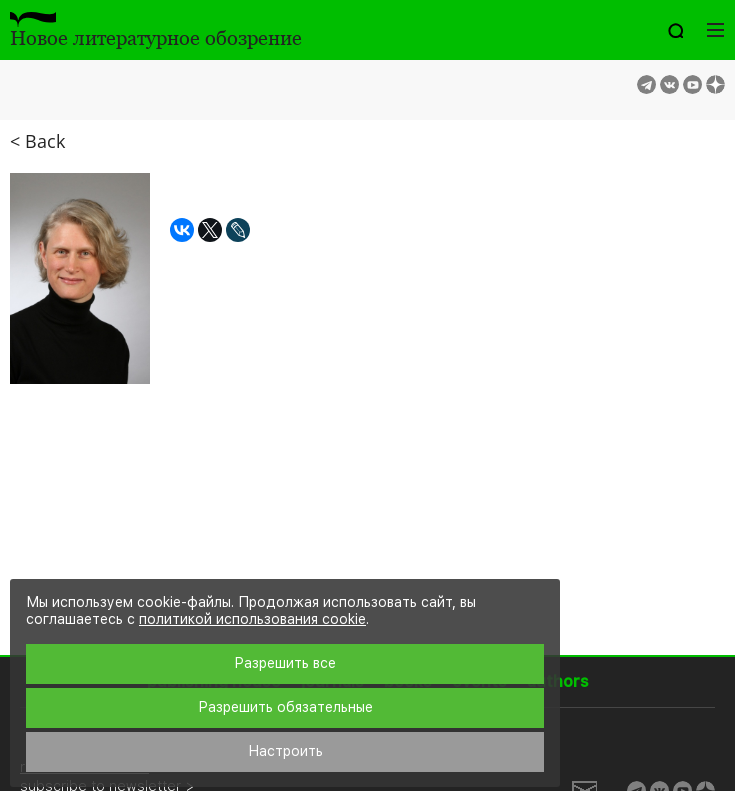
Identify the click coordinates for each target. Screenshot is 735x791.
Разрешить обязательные (285, 707)
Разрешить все (285, 663)
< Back (37, 141)
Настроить (285, 751)
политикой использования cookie (252, 619)
